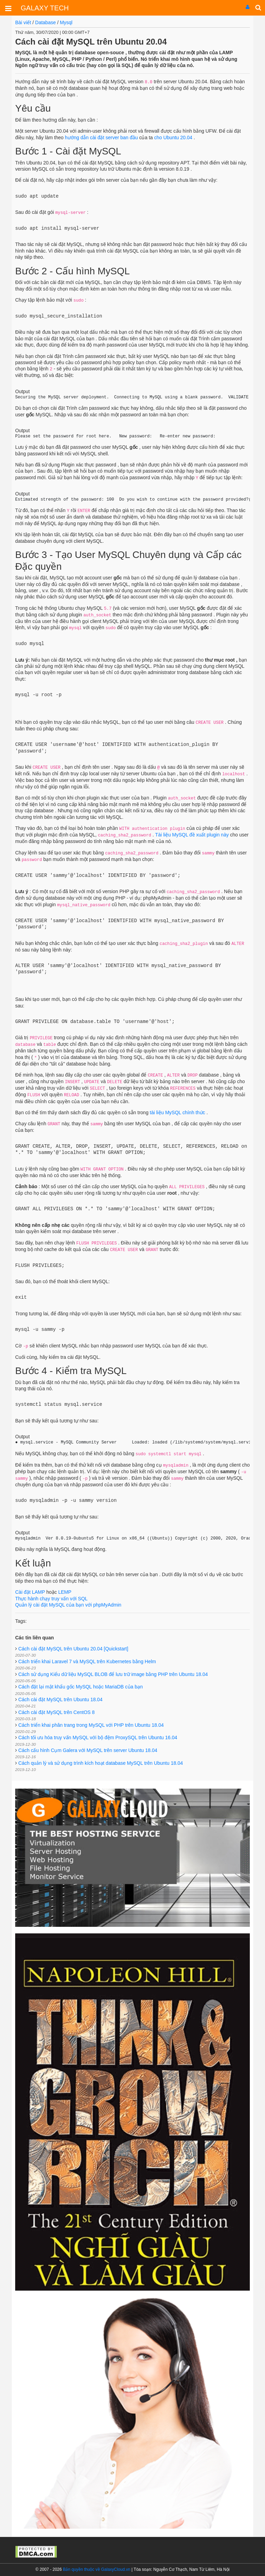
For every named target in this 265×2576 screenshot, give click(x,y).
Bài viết (23, 22)
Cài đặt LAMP (30, 1592)
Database (46, 22)
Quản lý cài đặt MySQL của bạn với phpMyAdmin (68, 1605)
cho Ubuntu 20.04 (173, 137)
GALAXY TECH (45, 8)
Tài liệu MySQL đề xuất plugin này (192, 834)
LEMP (64, 1592)
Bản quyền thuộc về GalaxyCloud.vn (96, 2569)
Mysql (66, 22)
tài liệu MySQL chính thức (177, 1112)
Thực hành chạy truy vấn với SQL (51, 1598)
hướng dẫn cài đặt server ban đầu (101, 137)
